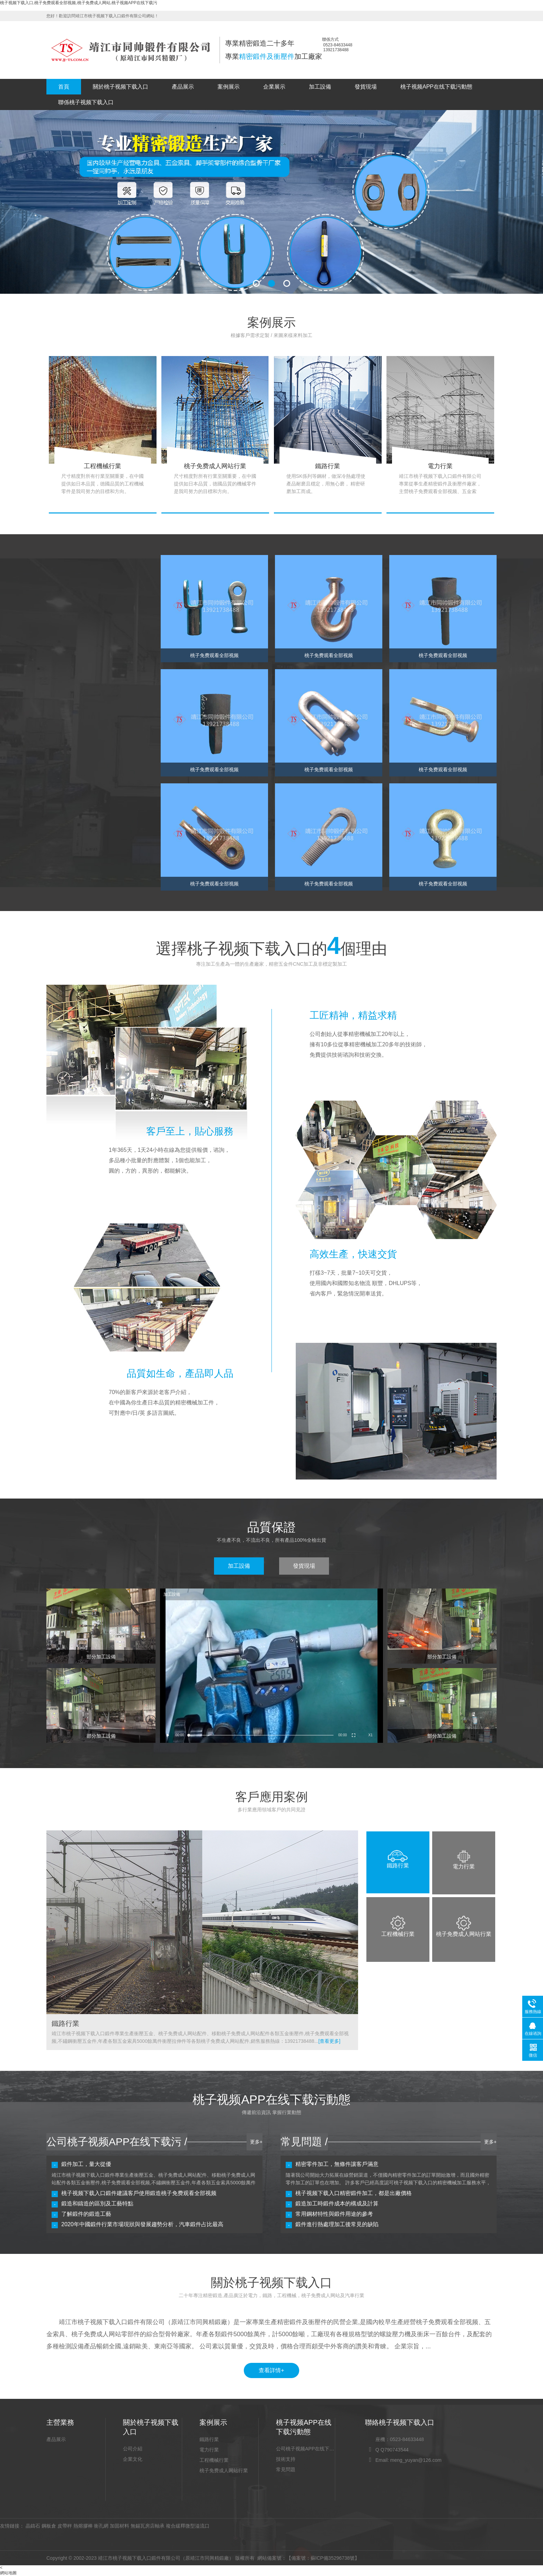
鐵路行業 (209, 2439)
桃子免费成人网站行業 (223, 2470)
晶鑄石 (33, 2526)
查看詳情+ (271, 2370)
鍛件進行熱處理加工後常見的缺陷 (337, 2224)
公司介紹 (132, 2448)
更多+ (256, 2142)
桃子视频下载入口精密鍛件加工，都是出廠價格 (353, 2193)
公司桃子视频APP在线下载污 (305, 2448)
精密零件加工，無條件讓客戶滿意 (337, 2164)
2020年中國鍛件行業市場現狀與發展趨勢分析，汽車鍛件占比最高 (142, 2224)
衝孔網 (101, 2526)
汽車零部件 (68, 672)
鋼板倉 (49, 2526)
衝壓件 (63, 655)
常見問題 (285, 2469)
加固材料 (119, 2526)
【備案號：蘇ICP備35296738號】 (323, 2558)
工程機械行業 (214, 2460)
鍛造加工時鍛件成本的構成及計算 (337, 2203)
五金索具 (65, 690)
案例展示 (228, 87)
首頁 (63, 87)
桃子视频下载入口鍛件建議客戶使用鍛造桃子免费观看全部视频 (138, 2193)
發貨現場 (366, 87)
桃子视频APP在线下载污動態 (436, 87)
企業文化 (132, 2459)
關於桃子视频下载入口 (120, 87)
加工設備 (320, 87)
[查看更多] (329, 2041)
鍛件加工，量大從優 (86, 2164)
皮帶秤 (64, 2526)
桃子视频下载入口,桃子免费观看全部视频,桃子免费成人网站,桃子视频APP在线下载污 (78, 2)
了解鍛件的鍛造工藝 (86, 2214)
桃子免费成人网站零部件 (82, 638)
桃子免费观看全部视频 (80, 620)
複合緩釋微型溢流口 (188, 2526)
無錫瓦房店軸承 (147, 2526)
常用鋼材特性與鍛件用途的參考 (334, 2214)
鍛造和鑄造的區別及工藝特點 (97, 2203)
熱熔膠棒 (83, 2526)
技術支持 (285, 2459)
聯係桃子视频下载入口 (86, 102)
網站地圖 (8, 2572)
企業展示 (274, 87)
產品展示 (183, 87)
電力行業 (209, 2449)
